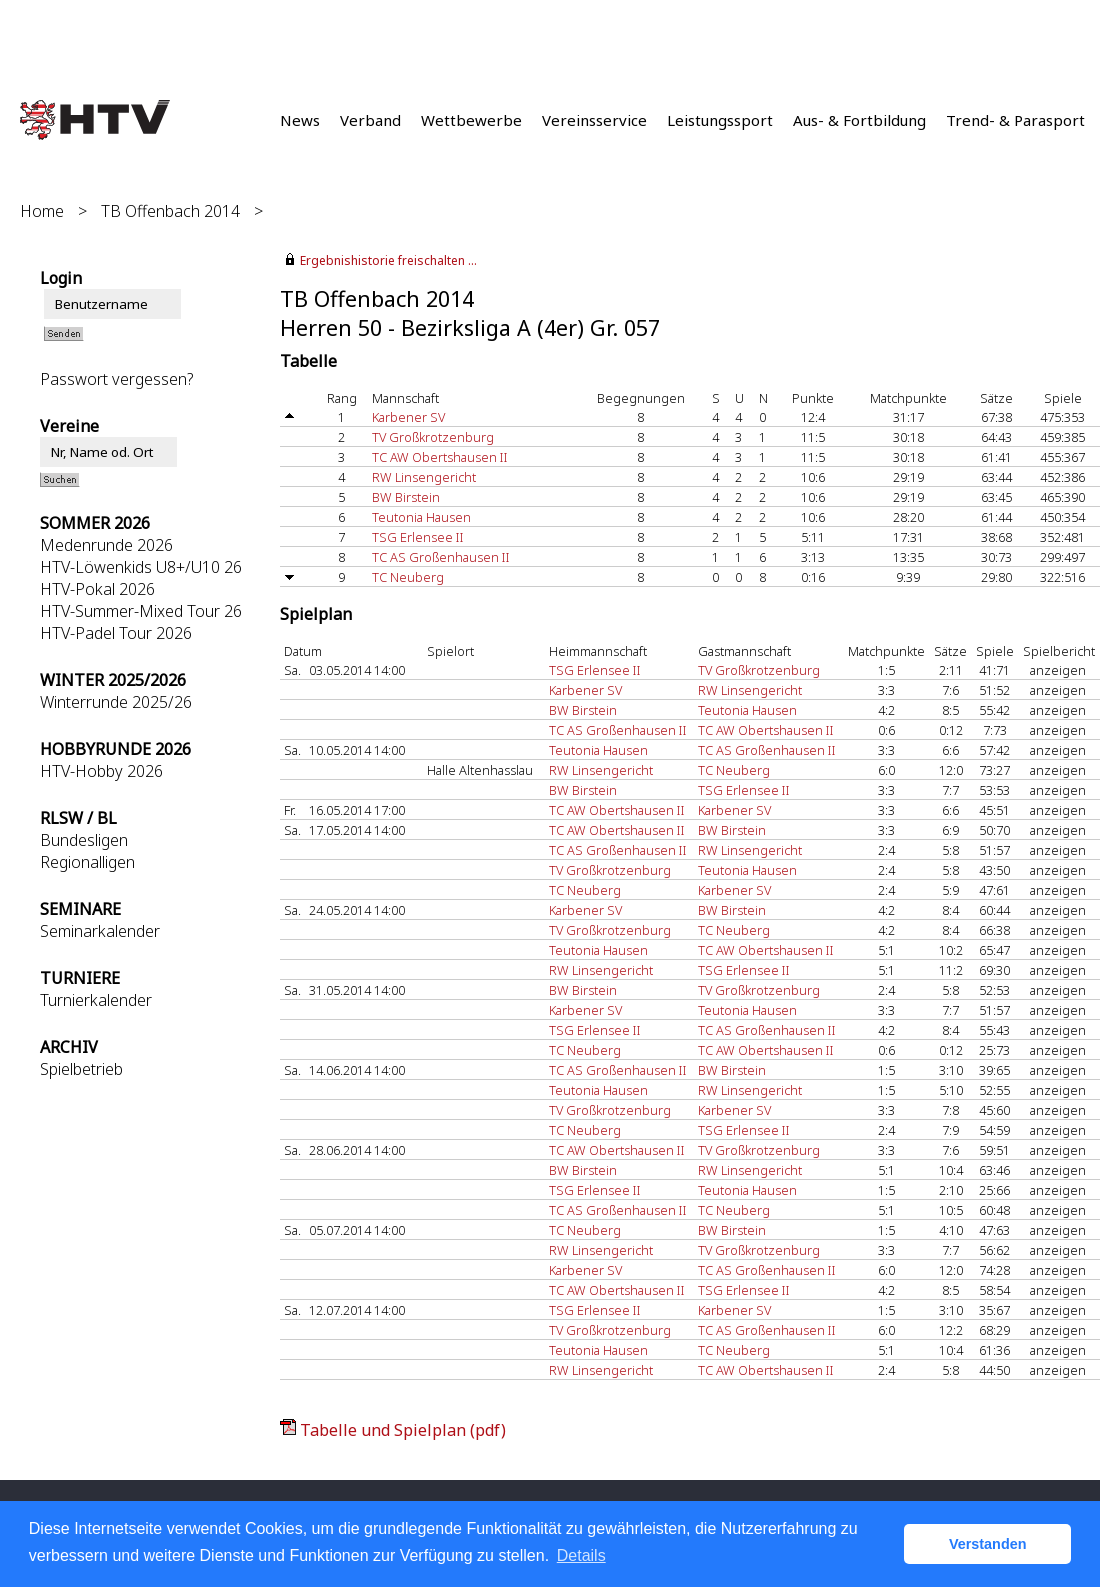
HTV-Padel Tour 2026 (116, 633)
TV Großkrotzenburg (433, 437)
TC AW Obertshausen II (440, 457)
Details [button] (581, 1555)
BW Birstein (406, 497)
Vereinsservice (594, 120)
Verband (370, 120)
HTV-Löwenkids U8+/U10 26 (141, 567)
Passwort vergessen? (116, 379)
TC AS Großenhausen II (441, 557)
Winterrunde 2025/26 (116, 702)
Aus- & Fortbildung (859, 120)
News (300, 120)
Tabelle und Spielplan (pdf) (403, 1430)
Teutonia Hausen (421, 517)
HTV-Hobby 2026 (101, 771)
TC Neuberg (408, 577)
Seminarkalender (100, 931)
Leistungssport (720, 120)
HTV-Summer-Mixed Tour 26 (141, 611)
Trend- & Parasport (1015, 120)
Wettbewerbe (471, 120)
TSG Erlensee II (418, 537)
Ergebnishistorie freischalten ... (388, 260)
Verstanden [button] (988, 1544)
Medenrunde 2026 (106, 545)
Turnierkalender (96, 1000)
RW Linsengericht (424, 477)
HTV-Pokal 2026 (97, 589)
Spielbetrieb (81, 1069)
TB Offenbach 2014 (170, 211)
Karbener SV (408, 417)
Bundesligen (84, 840)
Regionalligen (87, 862)
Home (42, 211)
